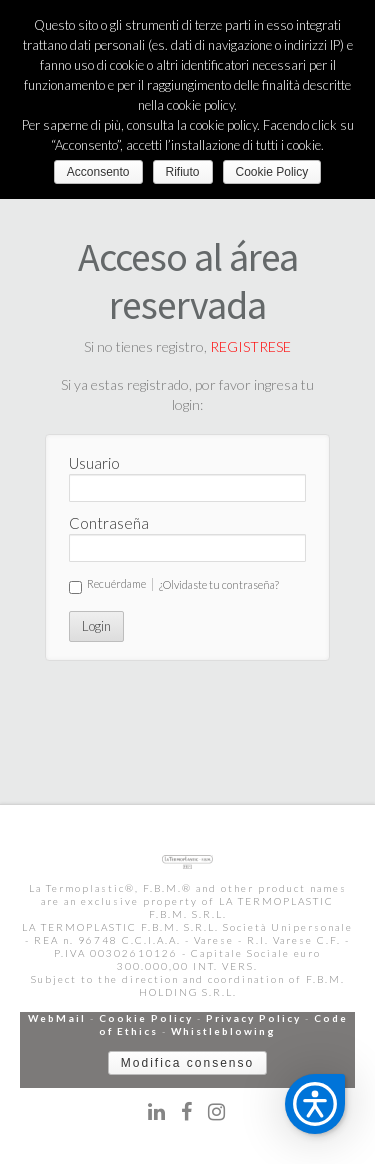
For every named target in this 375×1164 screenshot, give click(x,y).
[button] (315, 1104)
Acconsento (98, 172)
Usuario (94, 463)
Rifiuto (183, 172)
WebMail (57, 1018)
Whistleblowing (223, 1031)
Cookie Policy (146, 1018)
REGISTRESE (250, 346)
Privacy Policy (253, 1018)
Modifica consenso (187, 1063)
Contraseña (109, 523)
